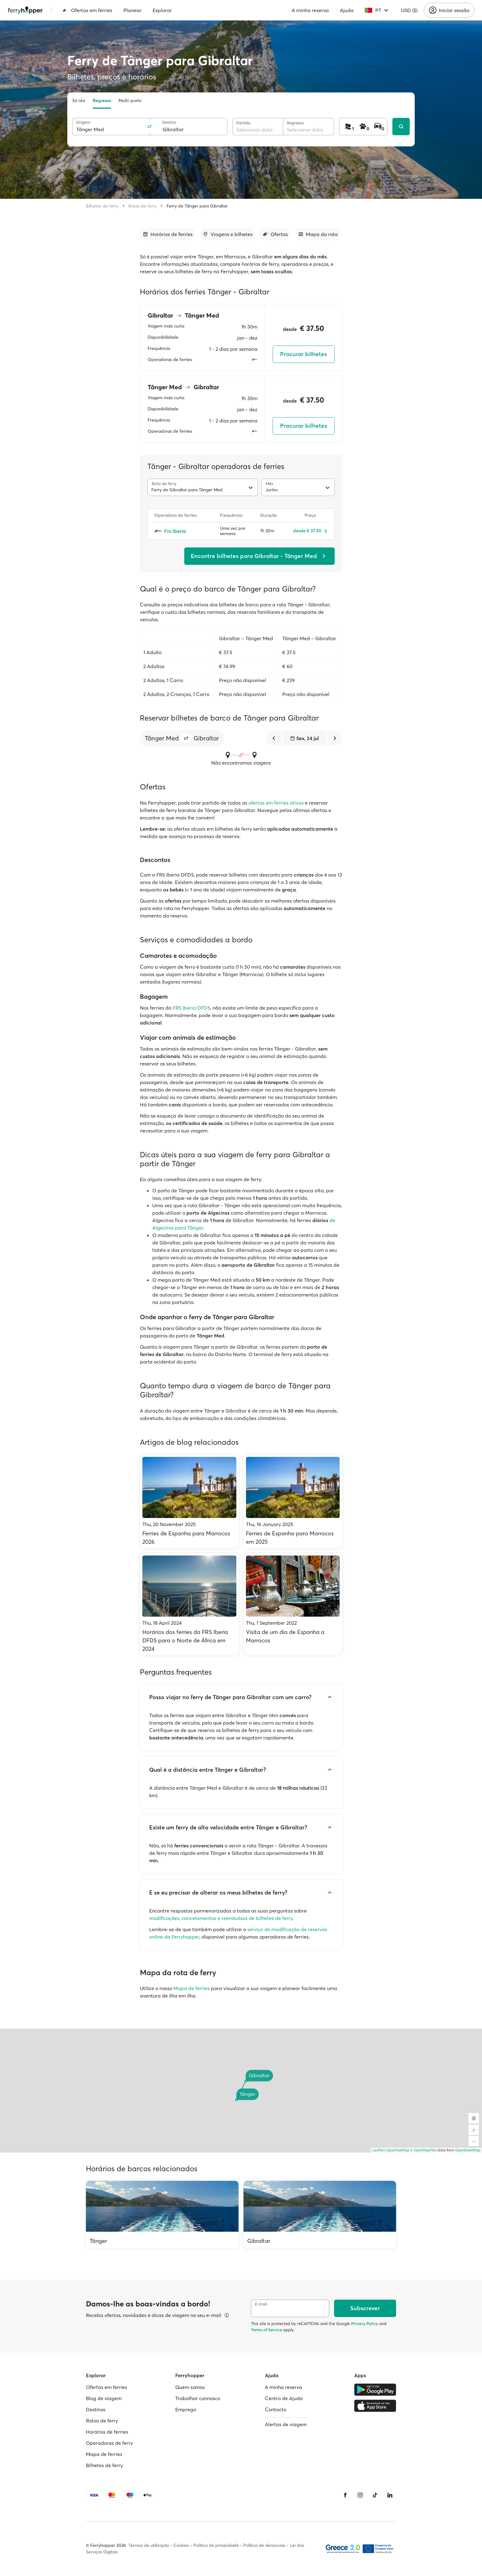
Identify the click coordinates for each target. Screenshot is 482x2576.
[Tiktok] (375, 2495)
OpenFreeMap (397, 2150)
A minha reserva (310, 10)
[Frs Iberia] (183, 531)
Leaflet (378, 2150)
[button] (186, 738)
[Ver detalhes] (226, 2315)
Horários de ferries (107, 2432)
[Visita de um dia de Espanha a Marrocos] (292, 1604)
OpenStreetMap (467, 2150)
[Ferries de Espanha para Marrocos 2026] (189, 1501)
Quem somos (190, 2387)
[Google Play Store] (375, 2389)
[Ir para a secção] (167, 234)
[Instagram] (360, 2495)
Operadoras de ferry (109, 2443)
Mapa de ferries (191, 1988)
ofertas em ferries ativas (276, 803)
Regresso (102, 100)
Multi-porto (129, 100)
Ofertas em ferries (87, 10)
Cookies (181, 2545)
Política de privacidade (216, 2545)
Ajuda (347, 10)
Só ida (78, 100)
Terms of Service (266, 2329)
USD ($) (409, 10)
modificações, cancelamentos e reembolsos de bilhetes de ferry (220, 1918)
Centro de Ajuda (284, 2398)
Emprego (185, 2409)
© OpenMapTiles (423, 2150)
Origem (83, 122)
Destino (169, 122)
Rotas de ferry (142, 206)
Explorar (162, 10)
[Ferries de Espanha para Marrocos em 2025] (292, 1501)
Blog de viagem (104, 2398)
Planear (132, 10)
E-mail (261, 2304)
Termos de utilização (148, 2545)
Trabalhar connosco (197, 2398)
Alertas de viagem (286, 2424)
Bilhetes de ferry (102, 206)
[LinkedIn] (390, 2495)
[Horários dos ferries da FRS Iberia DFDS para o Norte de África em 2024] (189, 1604)
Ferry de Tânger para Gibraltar (197, 206)
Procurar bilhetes (303, 354)
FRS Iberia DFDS (191, 1008)
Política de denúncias (264, 2545)
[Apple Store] (375, 2406)
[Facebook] (345, 2495)
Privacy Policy (364, 2323)
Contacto (275, 2409)
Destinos (95, 2409)
